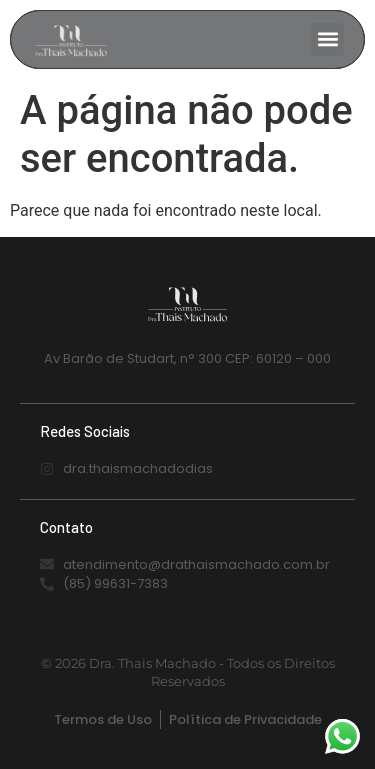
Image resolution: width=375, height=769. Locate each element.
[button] (327, 39)
